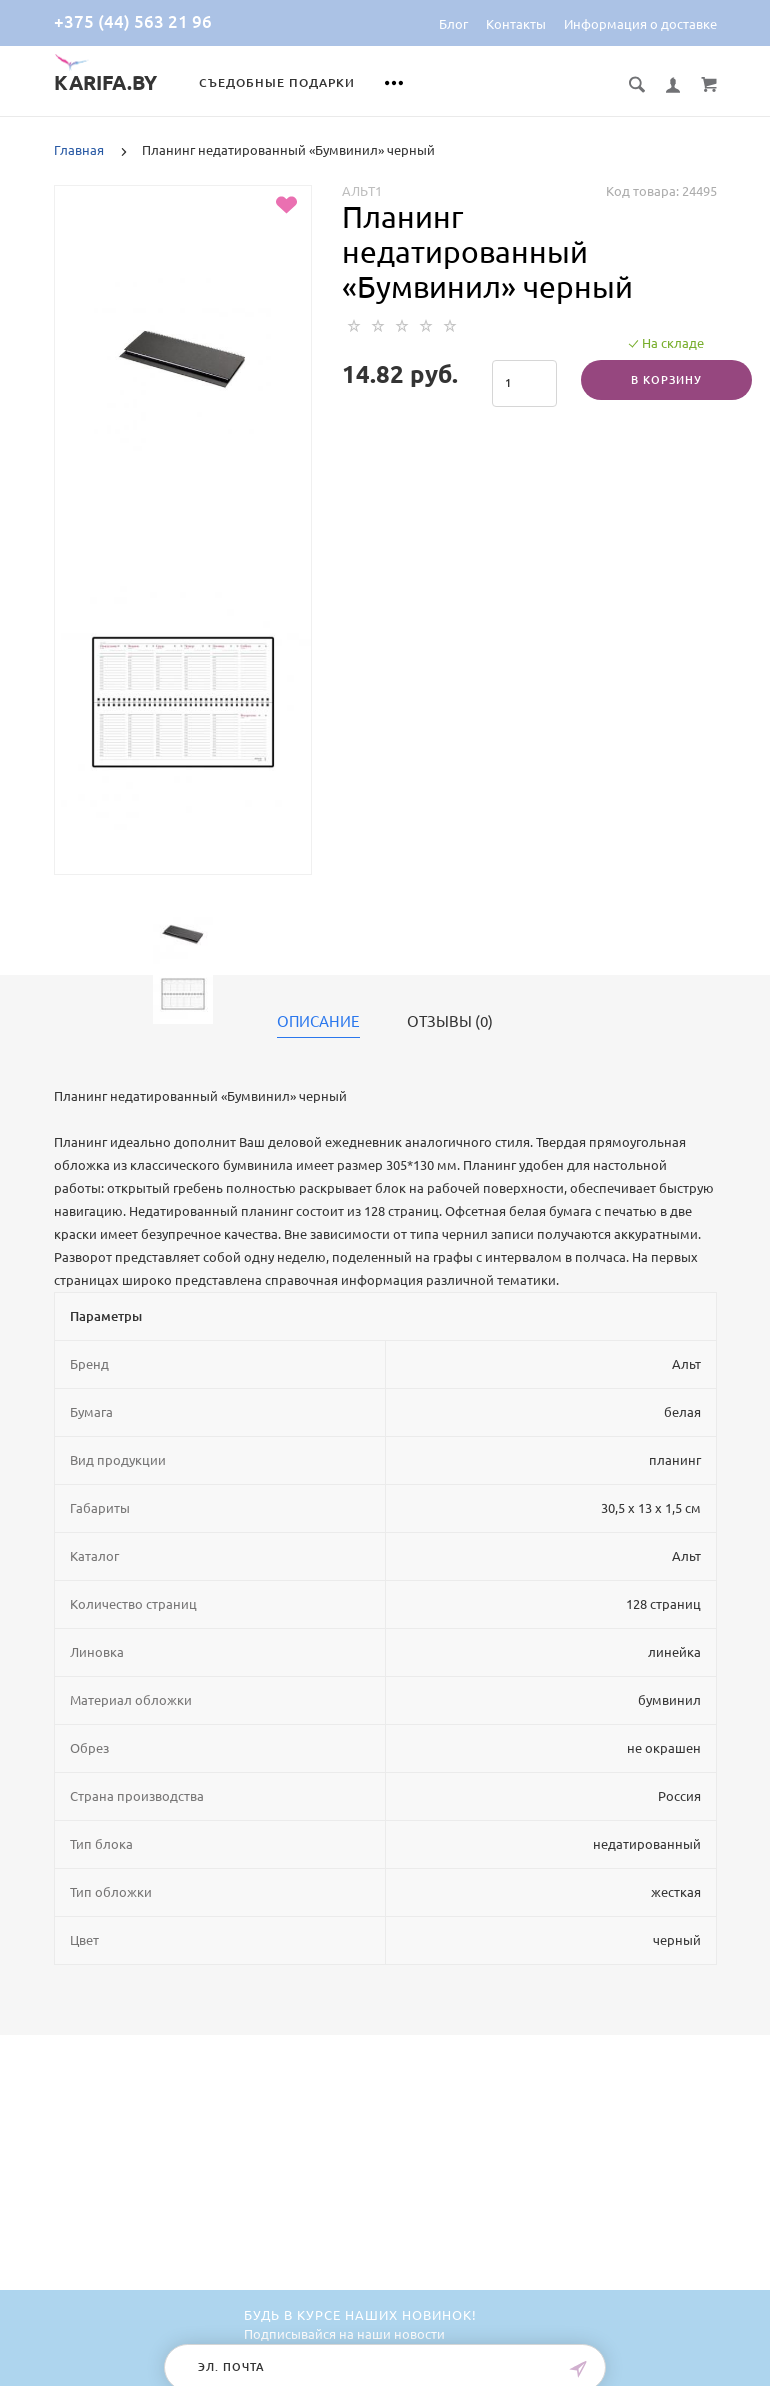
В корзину (666, 380)
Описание (318, 1022)
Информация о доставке (640, 24)
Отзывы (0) (450, 1022)
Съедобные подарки (277, 82)
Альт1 (362, 191)
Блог (453, 24)
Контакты (516, 24)
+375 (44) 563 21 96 (133, 21)
